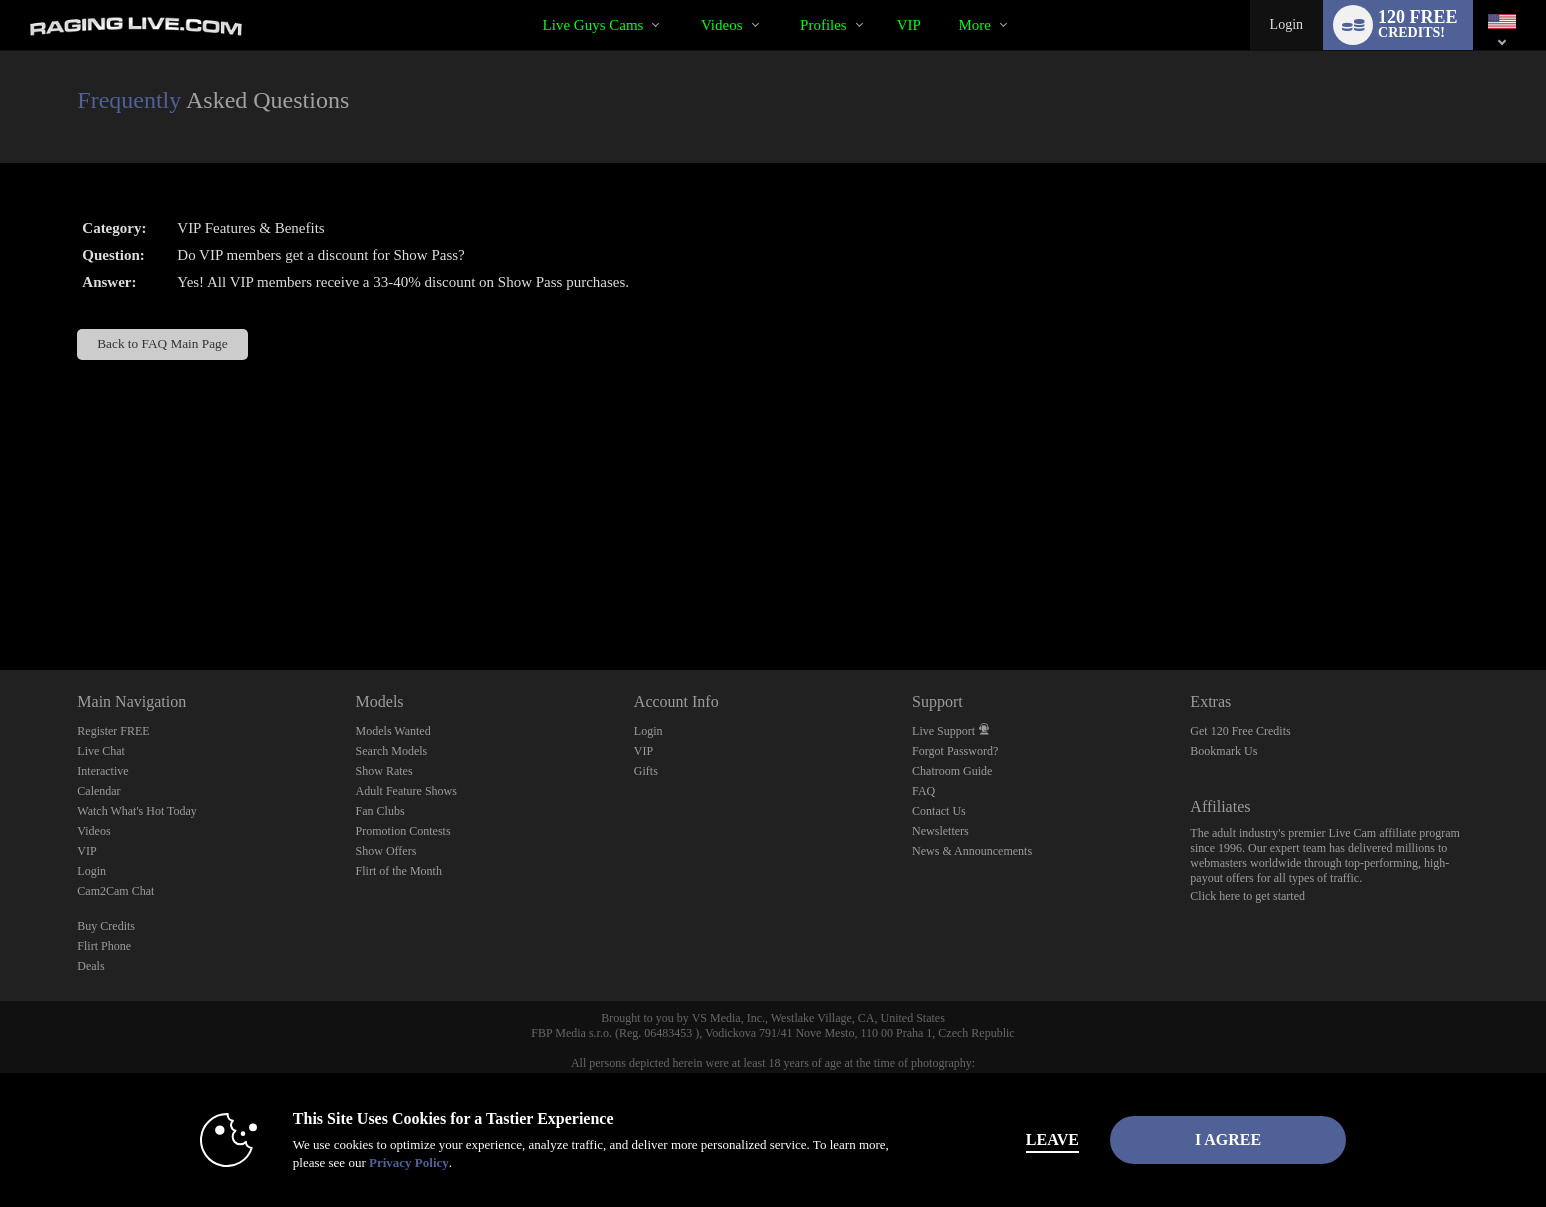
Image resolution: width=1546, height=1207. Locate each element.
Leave (1052, 1139)
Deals (90, 966)
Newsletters (940, 831)
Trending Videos (683, 0)
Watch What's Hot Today (137, 811)
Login (1286, 24)
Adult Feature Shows (406, 791)
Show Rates (384, 771)
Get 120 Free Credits (1240, 731)
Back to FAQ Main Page (162, 343)
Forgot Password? (955, 751)
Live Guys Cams (593, 25)
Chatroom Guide (952, 771)
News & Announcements (972, 851)
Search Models (392, 751)
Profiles (823, 25)
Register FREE (113, 731)
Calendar (98, 791)
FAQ (923, 791)
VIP (909, 25)
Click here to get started (1247, 896)
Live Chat (101, 751)
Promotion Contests (403, 831)
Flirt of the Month (399, 871)
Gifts (646, 771)
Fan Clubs (380, 811)
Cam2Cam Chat (115, 891)
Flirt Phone (104, 946)
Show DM (0, 595)
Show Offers (386, 851)
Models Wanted (393, 731)
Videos (722, 25)
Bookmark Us (1223, 751)
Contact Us (939, 811)
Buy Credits (106, 926)
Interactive (102, 771)
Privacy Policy (409, 1162)
